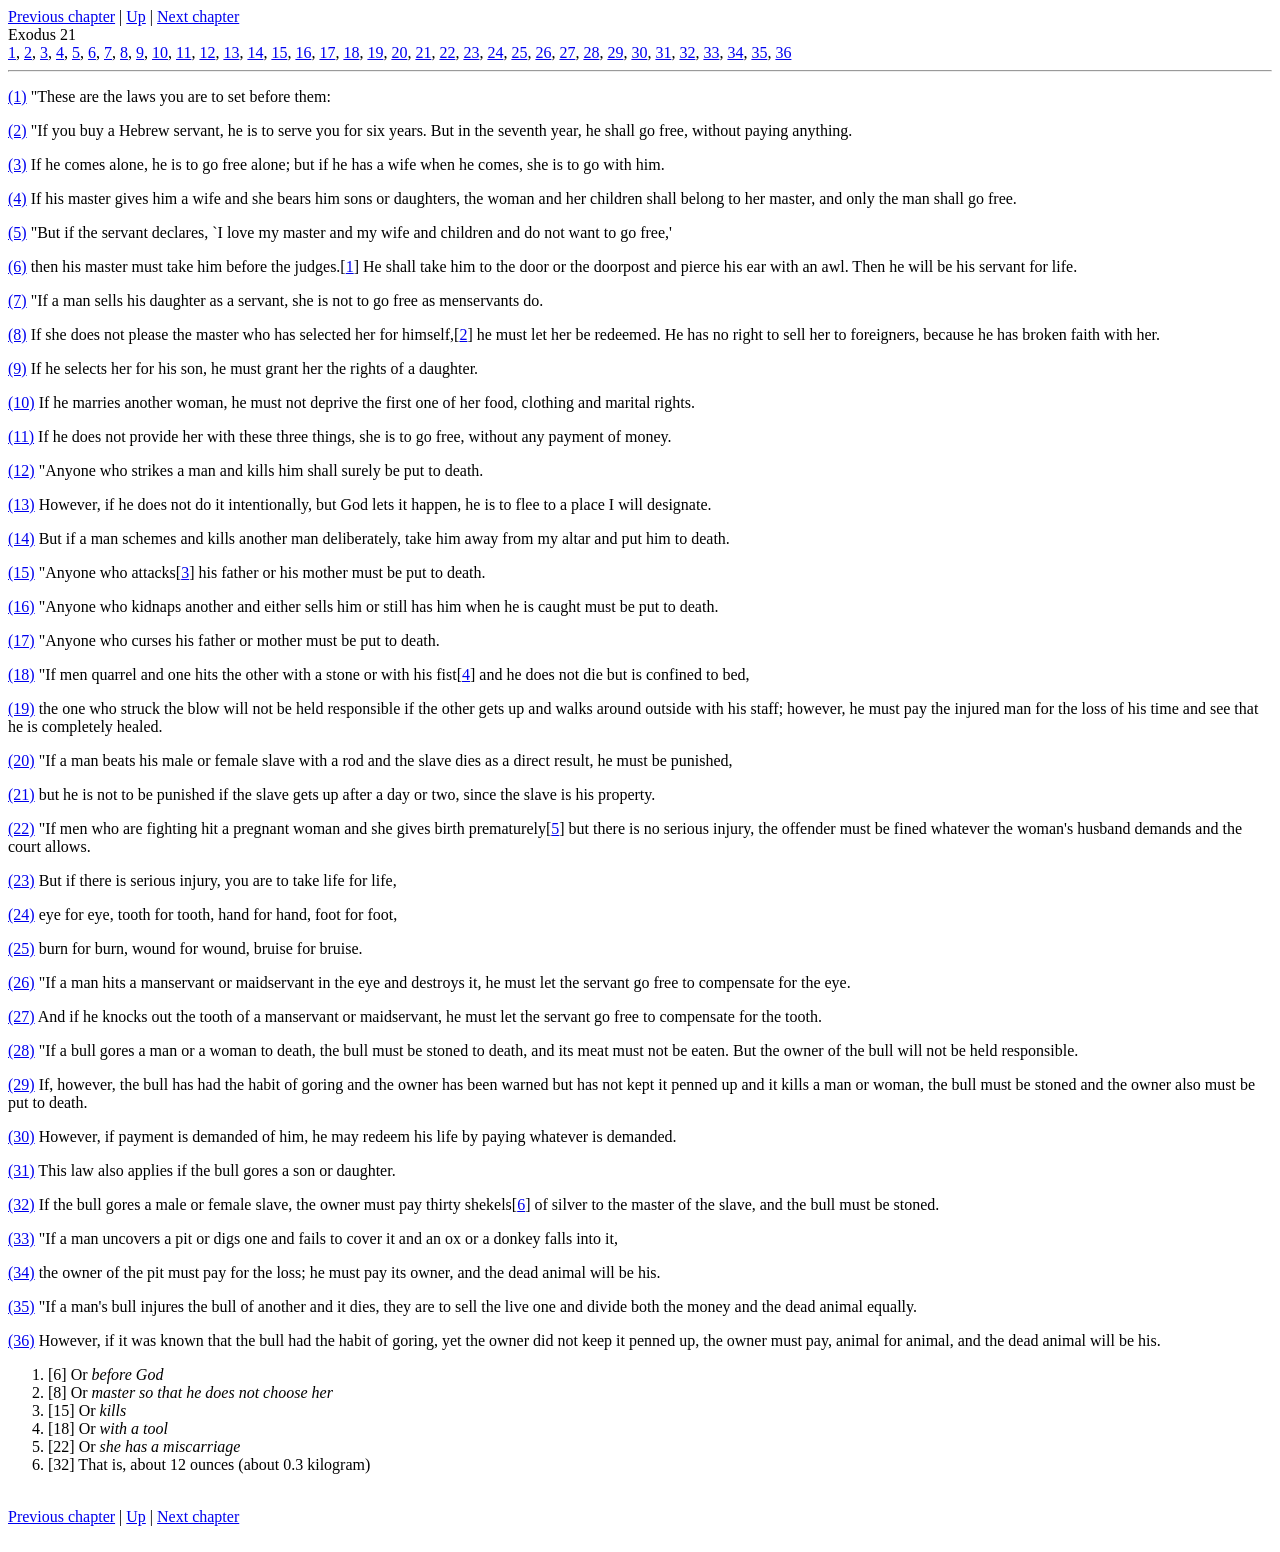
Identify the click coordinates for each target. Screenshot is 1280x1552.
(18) (21, 674)
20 (399, 52)
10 (160, 52)
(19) (21, 708)
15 (279, 52)
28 (591, 52)
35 (759, 52)
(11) (21, 436)
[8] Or (190, 1392)
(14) (21, 538)
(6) (17, 266)
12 (207, 52)
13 (231, 52)
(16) (21, 606)
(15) (21, 572)
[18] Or (108, 1428)
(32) (21, 1204)
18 (351, 52)
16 (303, 52)
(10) (21, 402)
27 (567, 52)
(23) (21, 880)
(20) (21, 760)
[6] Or (105, 1374)
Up (136, 16)
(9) (17, 368)
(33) (21, 1238)
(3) (17, 164)
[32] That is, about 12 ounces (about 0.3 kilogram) (209, 1464)
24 (495, 52)
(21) (21, 794)
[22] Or (144, 1446)
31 (663, 52)
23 (471, 52)
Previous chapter (61, 16)
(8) (17, 334)
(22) (21, 828)
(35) (21, 1306)
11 (183, 52)
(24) (21, 914)
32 (687, 52)
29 (615, 52)
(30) (21, 1136)
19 (375, 52)
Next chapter (198, 16)
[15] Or (87, 1410)
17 (327, 52)
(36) (21, 1340)
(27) (21, 1016)
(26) (21, 982)
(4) (17, 198)
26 (543, 52)
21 (423, 52)
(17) (21, 640)
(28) (21, 1050)
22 (447, 52)
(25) (21, 948)
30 (639, 52)
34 (735, 52)
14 (255, 52)
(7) (17, 300)
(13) (21, 504)
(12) (21, 470)
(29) (21, 1084)
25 (519, 52)
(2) (17, 130)
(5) (17, 232)
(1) (17, 96)
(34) (21, 1272)
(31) (21, 1170)
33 (711, 52)
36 (783, 52)
